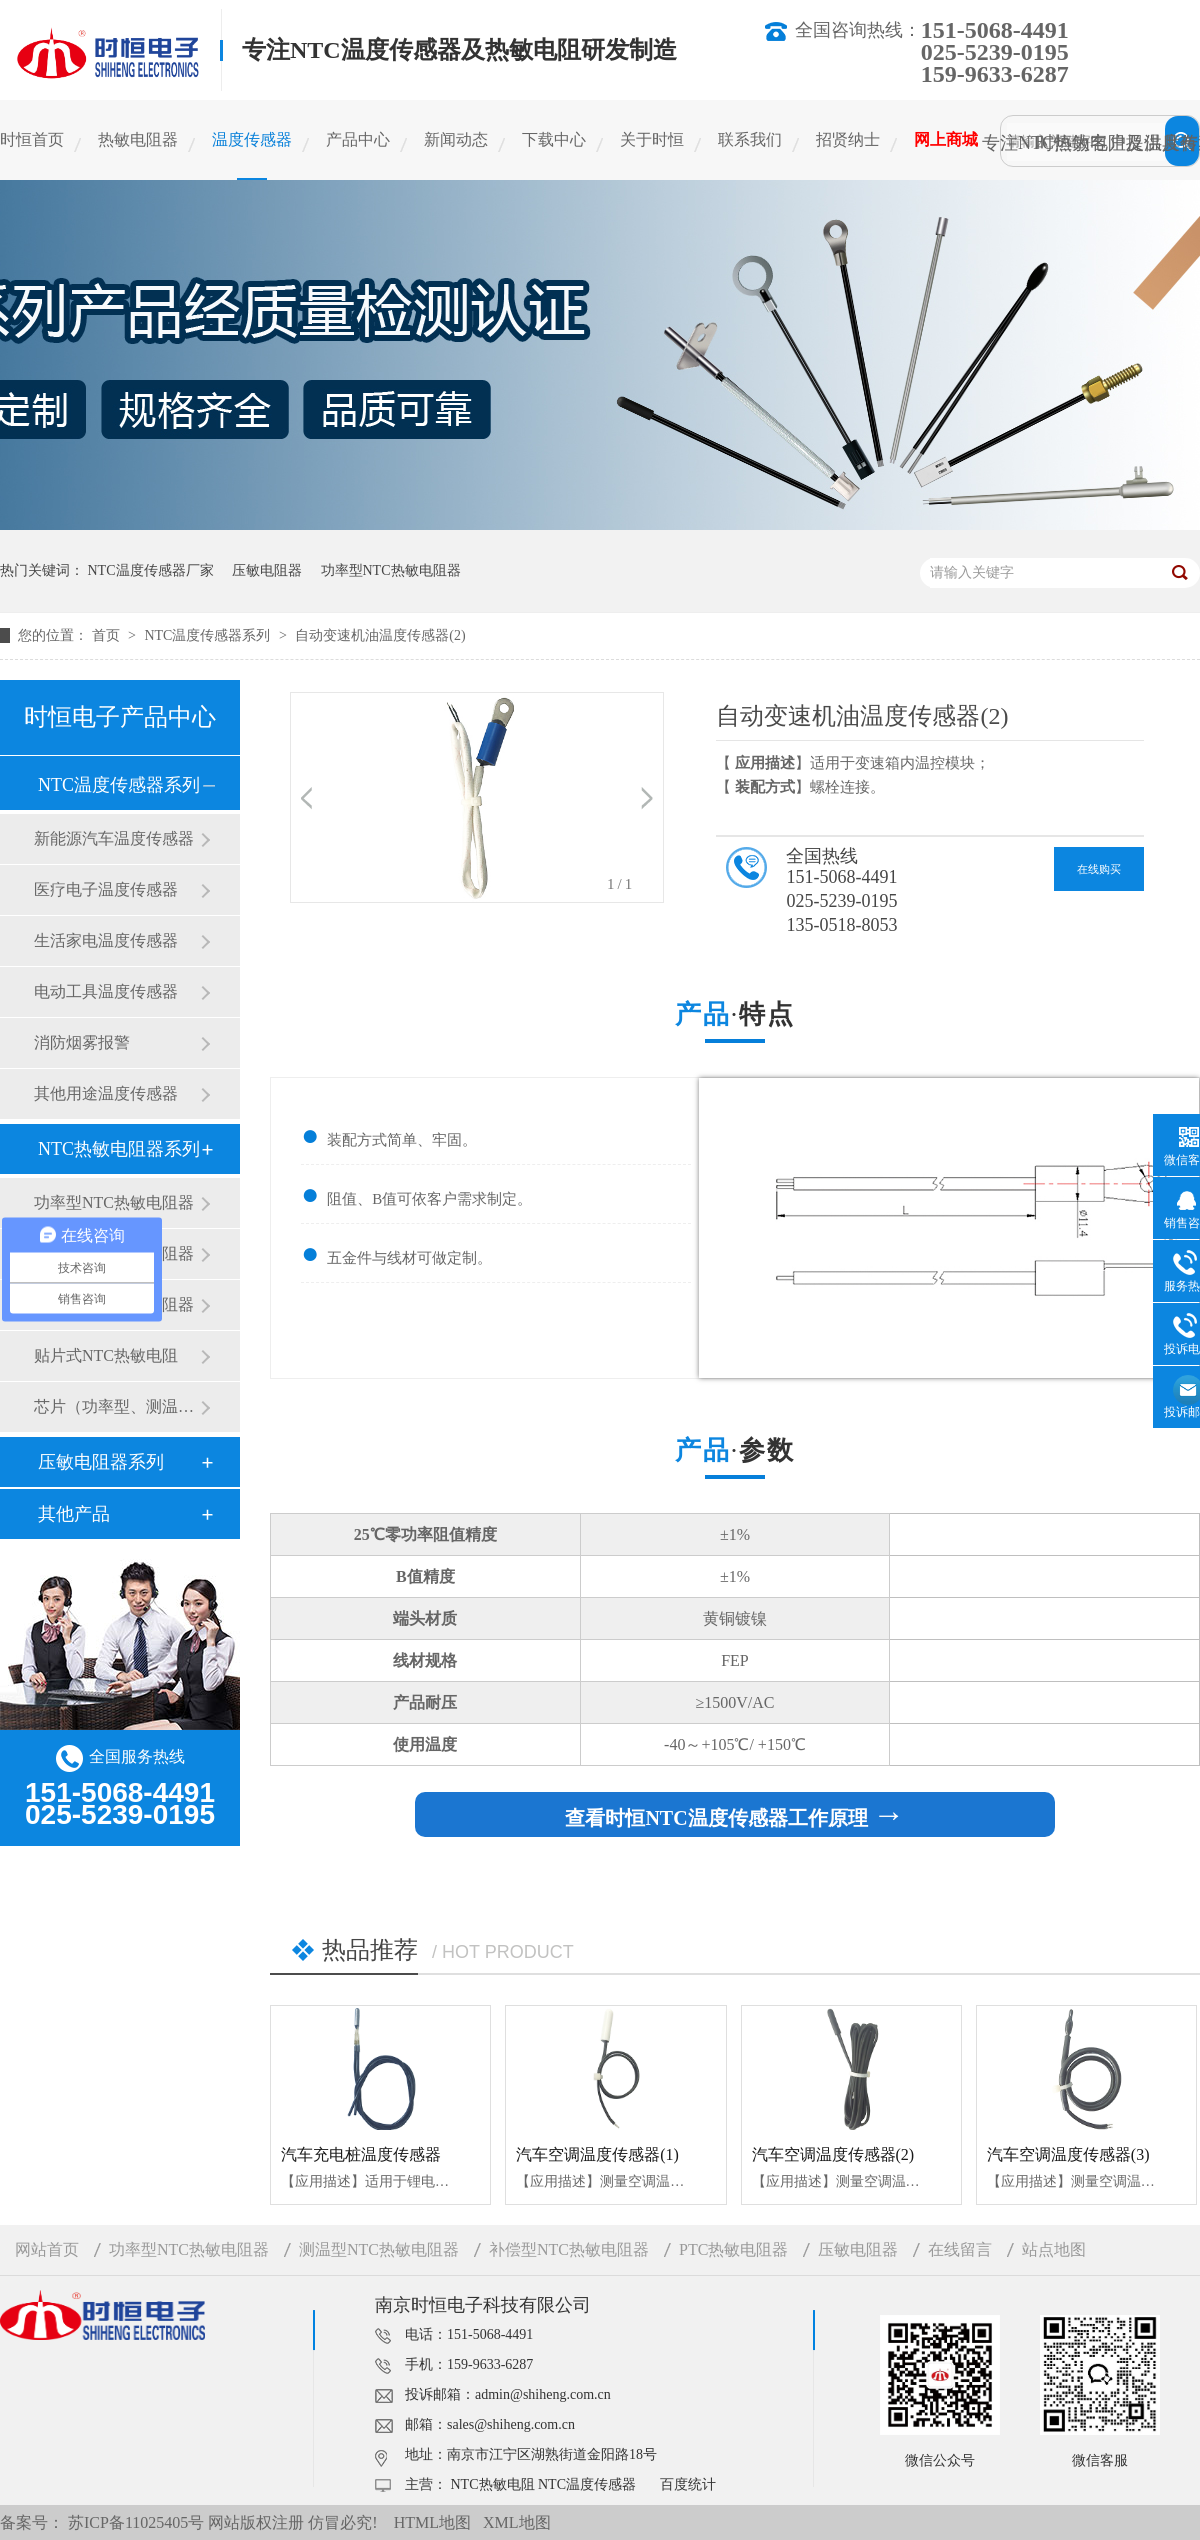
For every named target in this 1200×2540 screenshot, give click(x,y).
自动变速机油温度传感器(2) (380, 635)
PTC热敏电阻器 (733, 2249)
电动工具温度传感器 (106, 991)
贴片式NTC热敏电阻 (106, 1355)
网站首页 (47, 2249)
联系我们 (750, 139)
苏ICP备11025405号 (136, 2522)
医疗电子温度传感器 (106, 889)
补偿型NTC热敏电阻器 (569, 2249)
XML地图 (517, 2522)
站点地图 (1054, 2249)
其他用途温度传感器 (106, 1093)
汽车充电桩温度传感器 (361, 2154)
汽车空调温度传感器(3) (1068, 2154)
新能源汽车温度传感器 (114, 838)
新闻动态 (456, 139)
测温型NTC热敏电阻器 (379, 2249)
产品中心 (358, 139)
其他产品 (74, 1514)
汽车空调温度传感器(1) (597, 2154)
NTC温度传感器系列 (209, 635)
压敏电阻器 (267, 570)
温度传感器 (252, 139)
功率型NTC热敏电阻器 (391, 570)
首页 (108, 635)
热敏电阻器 (138, 139)
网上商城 (946, 139)
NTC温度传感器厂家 (151, 570)
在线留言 (960, 2249)
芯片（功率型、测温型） (117, 1406)
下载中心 (554, 139)
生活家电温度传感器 (106, 940)
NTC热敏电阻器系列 (119, 1149)
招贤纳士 (848, 139)
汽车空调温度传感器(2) (833, 2154)
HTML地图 (432, 2522)
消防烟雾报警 (82, 1042)
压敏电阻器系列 (101, 1462)
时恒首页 (32, 139)
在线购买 (1099, 869)
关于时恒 (652, 139)
